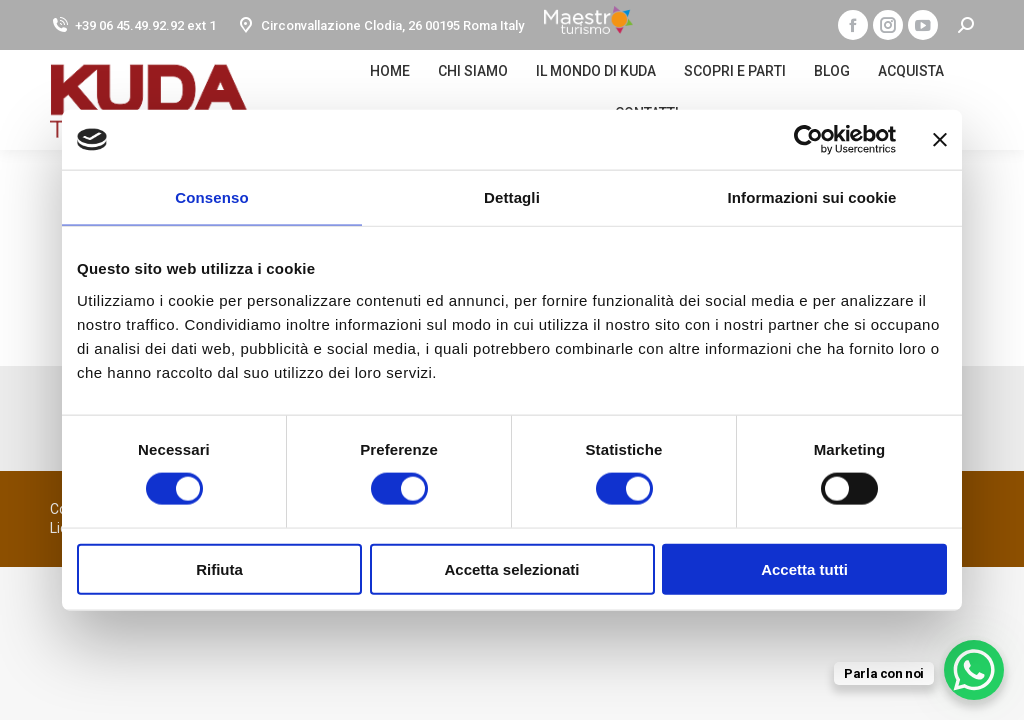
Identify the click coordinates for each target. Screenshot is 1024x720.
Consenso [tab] (211, 197)
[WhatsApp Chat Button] (974, 670)
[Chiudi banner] (940, 140)
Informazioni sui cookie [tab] (812, 197)
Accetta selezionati (511, 568)
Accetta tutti (804, 568)
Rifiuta (219, 568)
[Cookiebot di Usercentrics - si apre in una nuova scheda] (808, 140)
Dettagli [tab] (512, 197)
